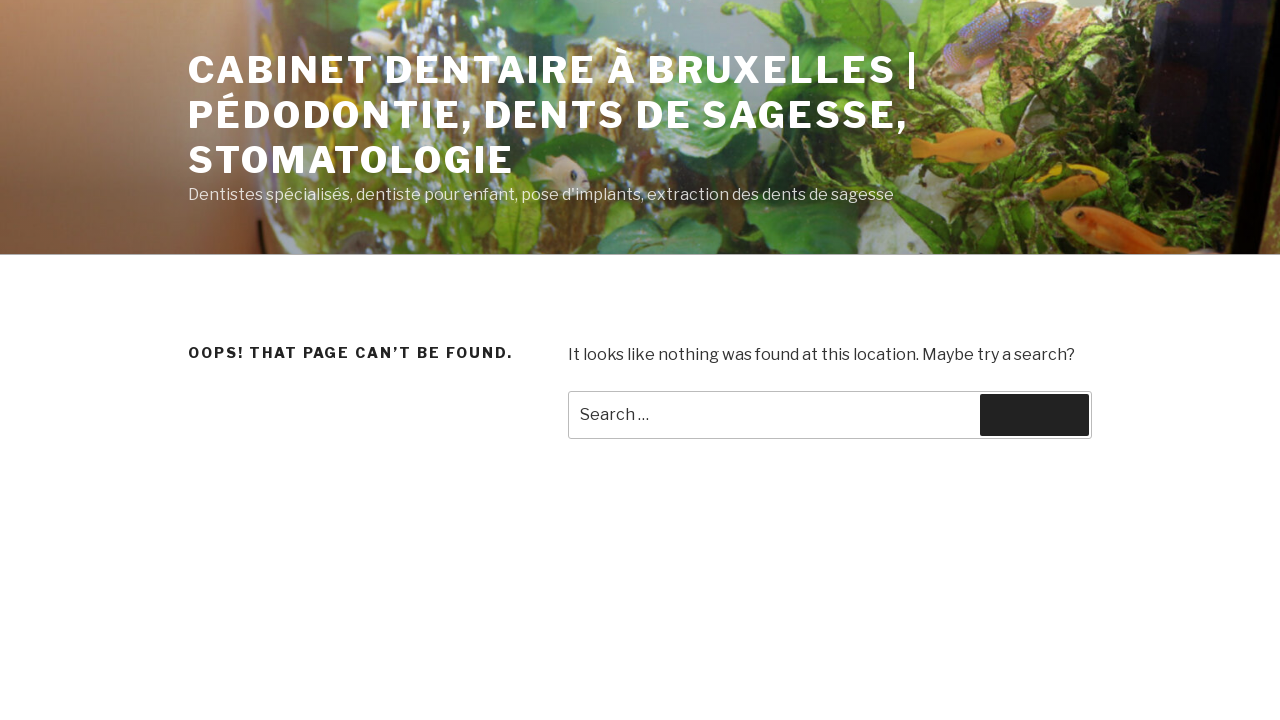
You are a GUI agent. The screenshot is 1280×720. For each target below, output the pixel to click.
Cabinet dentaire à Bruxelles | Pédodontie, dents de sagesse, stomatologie (553, 115)
